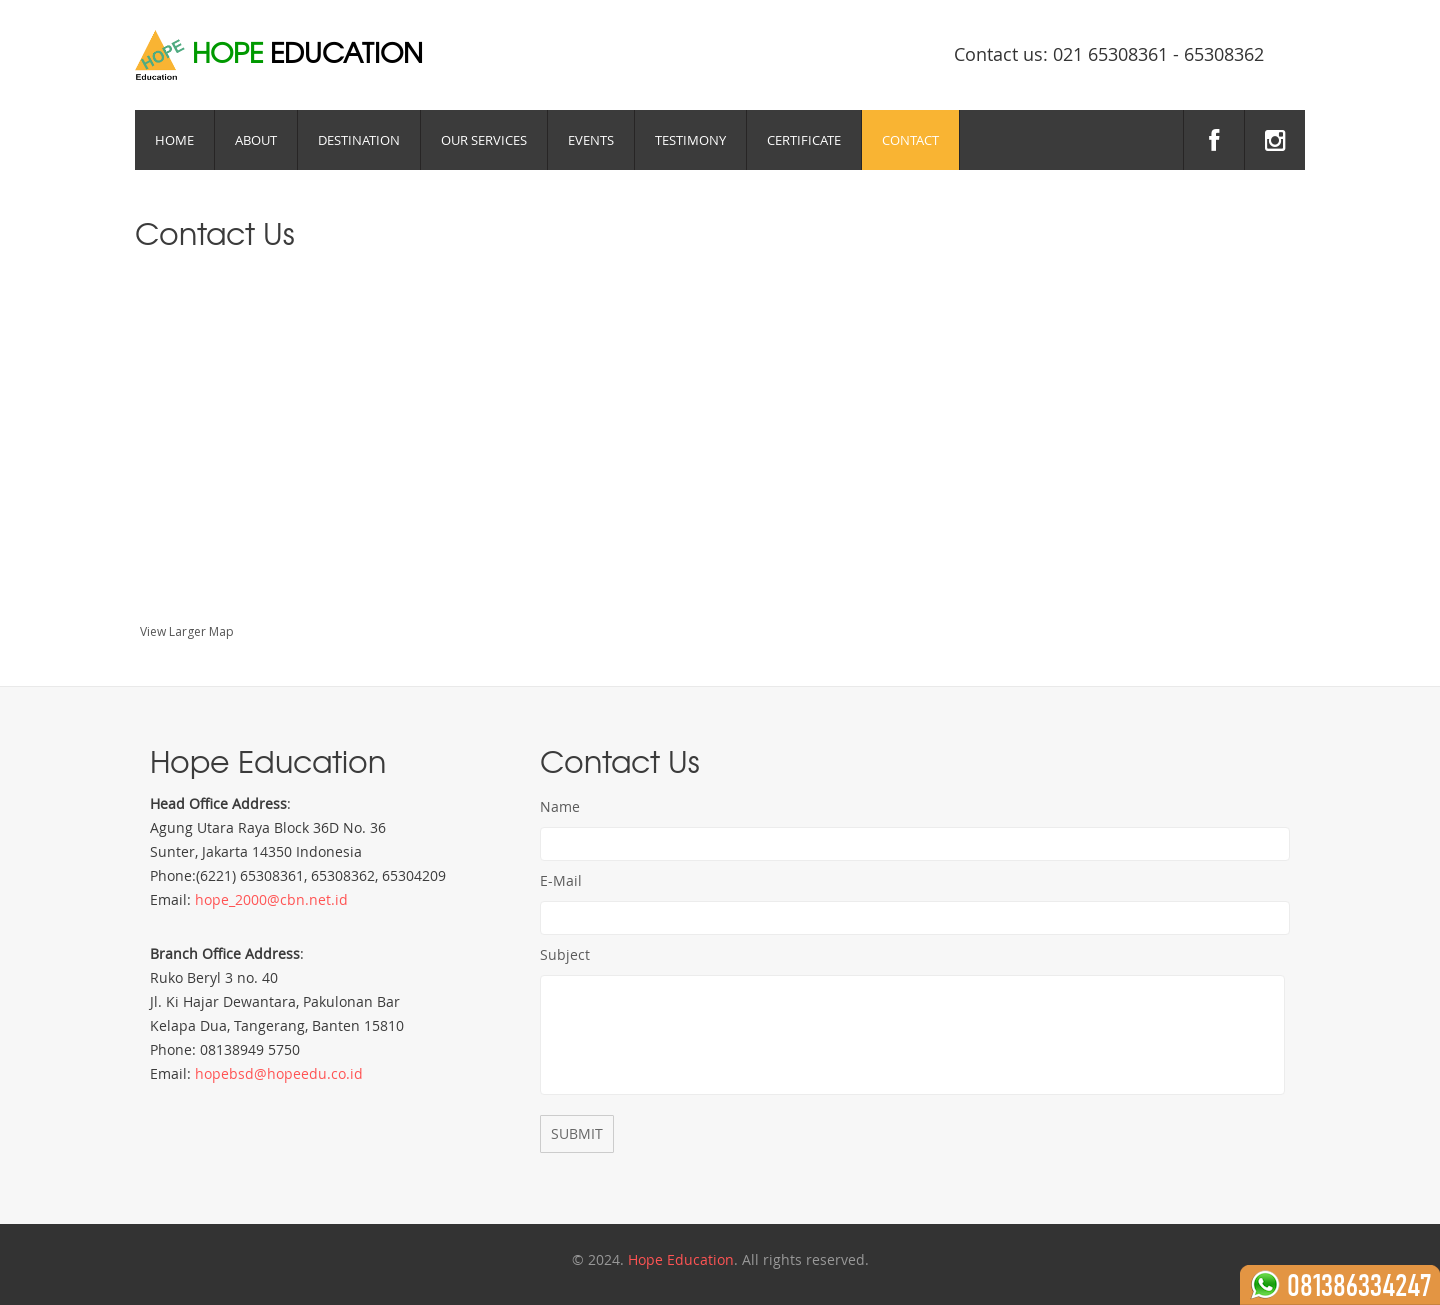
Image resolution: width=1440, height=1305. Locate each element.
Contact (910, 140)
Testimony (690, 140)
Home (174, 140)
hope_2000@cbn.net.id (271, 899)
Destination (359, 140)
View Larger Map (187, 631)
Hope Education (681, 1259)
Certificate (804, 140)
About (256, 140)
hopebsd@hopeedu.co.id (279, 1073)
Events (591, 140)
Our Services (484, 140)
